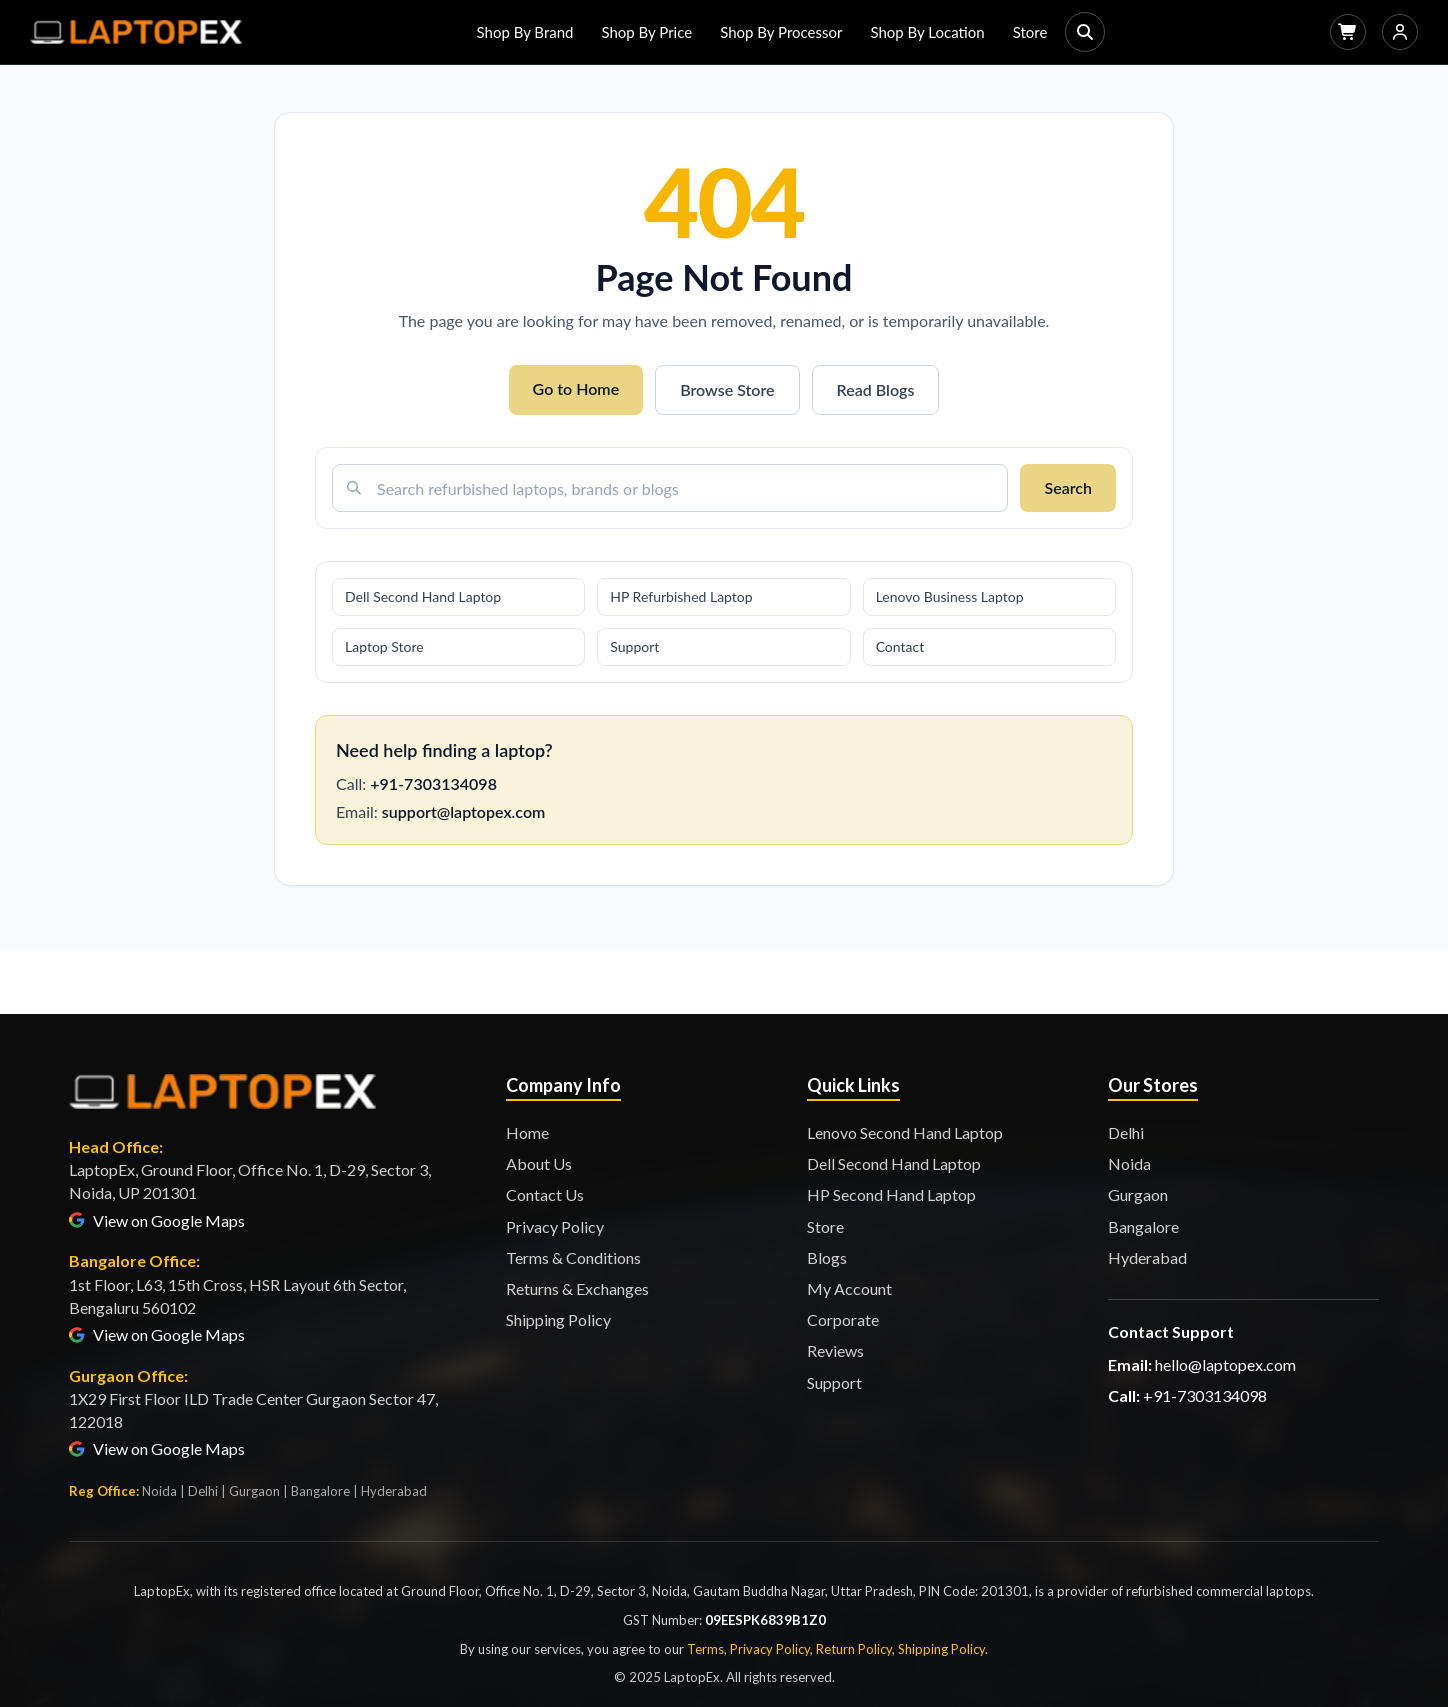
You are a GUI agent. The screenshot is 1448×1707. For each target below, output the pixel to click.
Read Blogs (876, 389)
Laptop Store (384, 646)
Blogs (827, 1257)
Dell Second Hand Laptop (423, 596)
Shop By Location (927, 32)
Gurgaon (1138, 1194)
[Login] (1400, 32)
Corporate (843, 1319)
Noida (1129, 1163)
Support (634, 646)
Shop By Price (646, 32)
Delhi (1126, 1132)
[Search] (1085, 32)
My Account (849, 1288)
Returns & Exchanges (577, 1288)
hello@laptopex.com (1225, 1364)
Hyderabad (1147, 1257)
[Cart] (1348, 32)
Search (1068, 487)
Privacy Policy (555, 1226)
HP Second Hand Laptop (891, 1194)
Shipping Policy (558, 1319)
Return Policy (854, 1649)
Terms (705, 1649)
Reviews (835, 1350)
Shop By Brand (525, 32)
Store (1030, 32)
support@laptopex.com (463, 811)
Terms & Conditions (573, 1257)
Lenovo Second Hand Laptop (905, 1132)
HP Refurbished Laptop (681, 596)
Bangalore (1143, 1226)
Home (527, 1132)
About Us (539, 1163)
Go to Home (576, 388)
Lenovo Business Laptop (950, 596)
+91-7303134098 (433, 783)
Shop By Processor (781, 32)
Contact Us (545, 1194)
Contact (900, 646)
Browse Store (727, 389)
